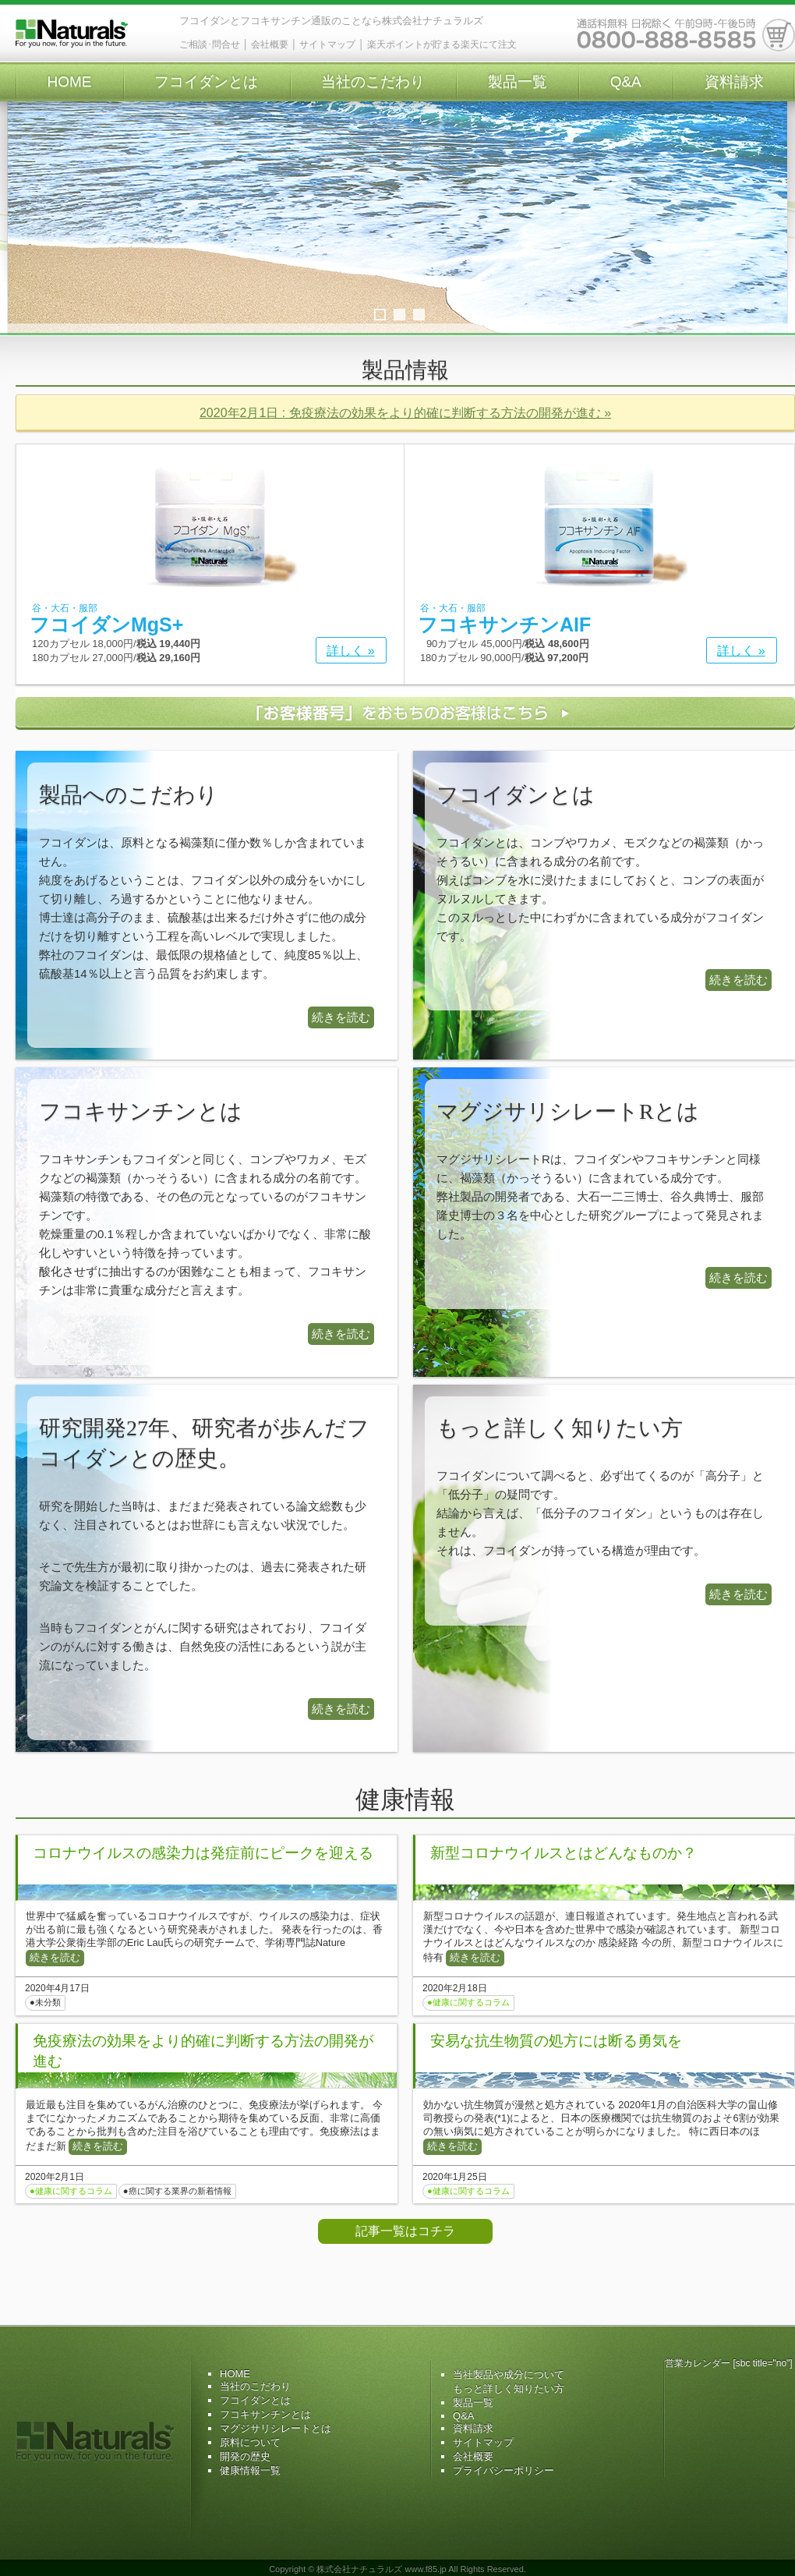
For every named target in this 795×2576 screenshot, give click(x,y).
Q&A (625, 81)
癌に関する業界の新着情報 (180, 2191)
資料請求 (734, 81)
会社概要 (269, 44)
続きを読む (341, 1017)
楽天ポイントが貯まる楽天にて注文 (442, 44)
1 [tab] (380, 314)
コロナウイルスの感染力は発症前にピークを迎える (203, 1853)
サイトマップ (327, 44)
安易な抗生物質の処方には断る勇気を (556, 2041)
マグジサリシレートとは (275, 2428)
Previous (27, 218)
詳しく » (350, 650)
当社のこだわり (373, 81)
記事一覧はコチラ (405, 2231)
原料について (250, 2442)
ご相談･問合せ (209, 44)
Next (767, 218)
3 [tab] (419, 314)
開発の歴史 (245, 2456)
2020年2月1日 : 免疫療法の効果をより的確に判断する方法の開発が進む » (405, 412)
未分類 (48, 2002)
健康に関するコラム (471, 2002)
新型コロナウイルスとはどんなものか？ (563, 1853)
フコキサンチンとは (265, 2414)
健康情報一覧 (250, 2470)
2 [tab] (399, 314)
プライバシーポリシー (503, 2470)
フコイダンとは (206, 81)
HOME (69, 81)
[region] (397, 233)
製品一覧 (517, 81)
